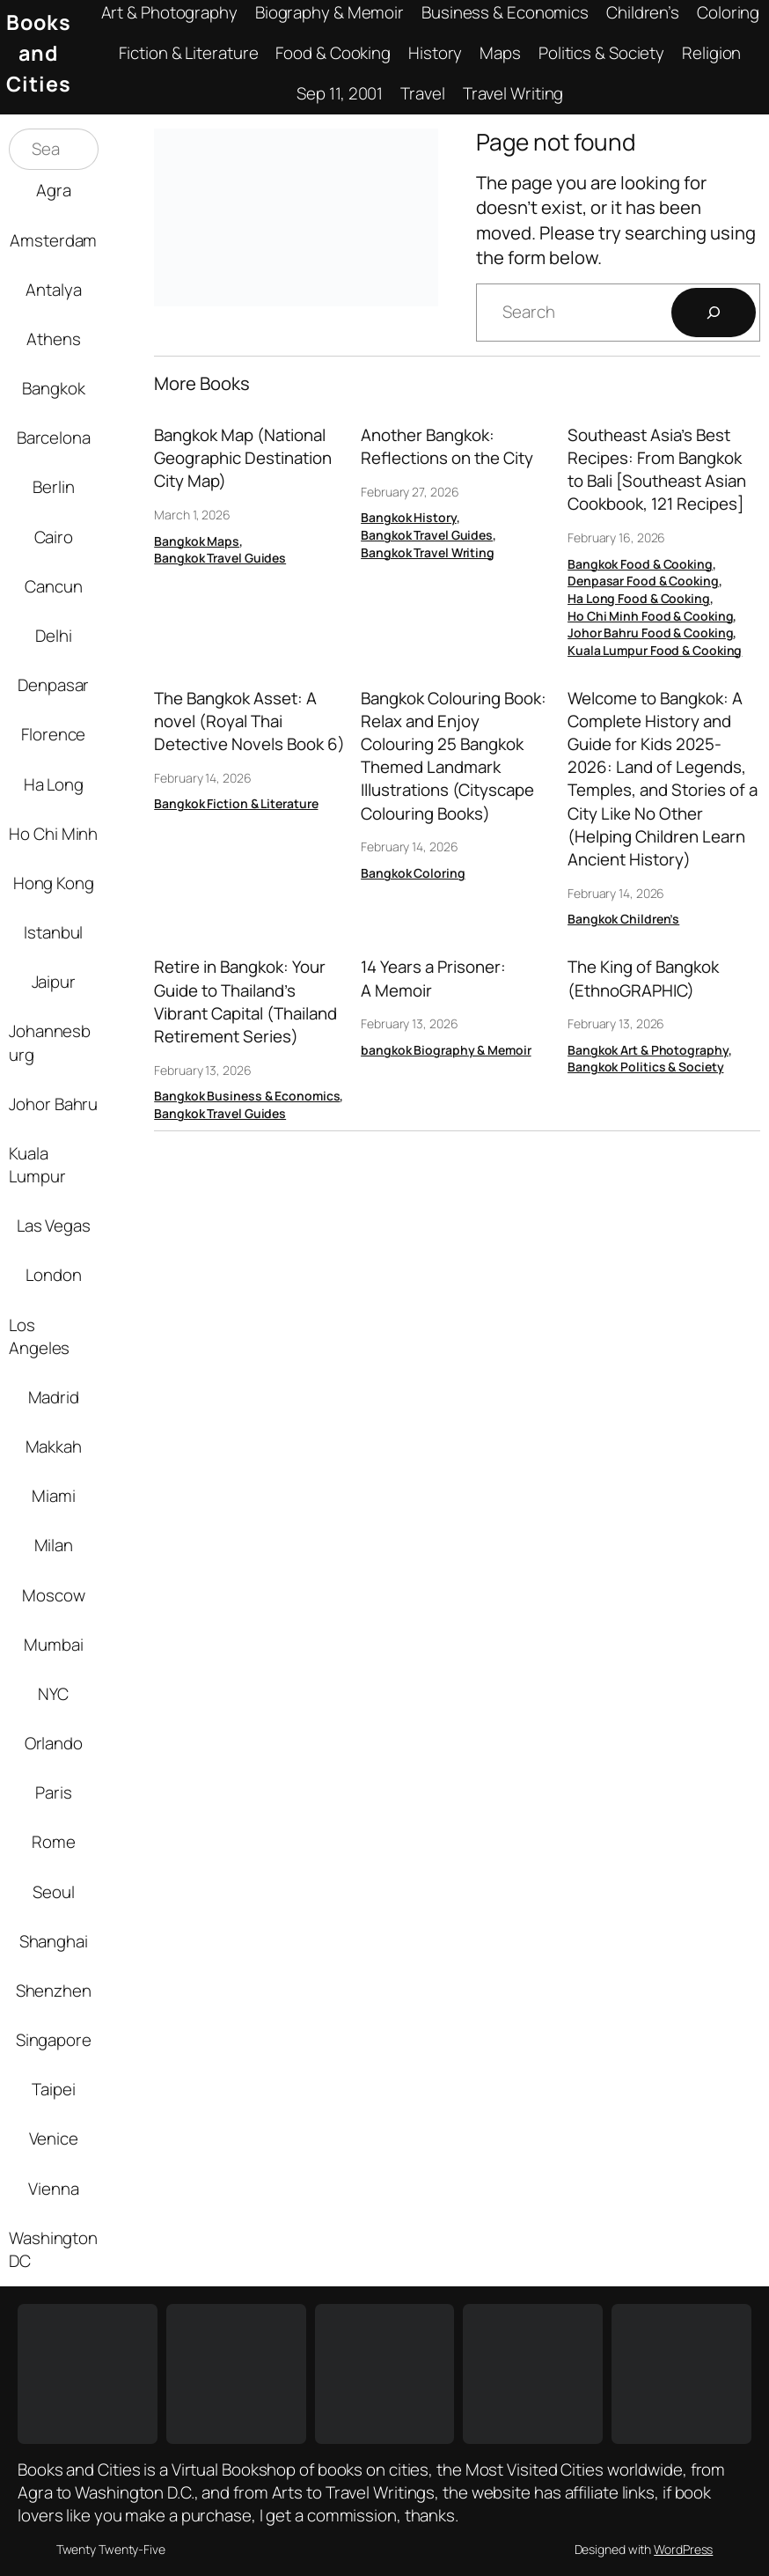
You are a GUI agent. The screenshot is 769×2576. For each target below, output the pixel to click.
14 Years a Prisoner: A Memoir (433, 978)
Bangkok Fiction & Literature (236, 803)
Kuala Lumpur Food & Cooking (655, 650)
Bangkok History (409, 517)
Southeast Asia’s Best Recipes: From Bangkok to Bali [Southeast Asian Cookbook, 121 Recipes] (657, 469)
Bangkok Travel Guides (220, 557)
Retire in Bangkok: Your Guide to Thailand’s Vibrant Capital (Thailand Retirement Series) (245, 1001)
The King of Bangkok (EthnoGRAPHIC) (643, 978)
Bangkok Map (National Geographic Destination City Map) (243, 457)
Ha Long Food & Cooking (639, 598)
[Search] (713, 312)
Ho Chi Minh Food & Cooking (650, 615)
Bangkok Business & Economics (247, 1095)
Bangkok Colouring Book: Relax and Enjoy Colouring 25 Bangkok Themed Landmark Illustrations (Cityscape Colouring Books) (453, 756)
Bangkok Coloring (413, 873)
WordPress (683, 2549)
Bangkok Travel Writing (427, 552)
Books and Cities (38, 53)
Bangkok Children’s (623, 918)
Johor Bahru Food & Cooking (650, 632)
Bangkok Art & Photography (648, 1049)
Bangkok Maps (196, 541)
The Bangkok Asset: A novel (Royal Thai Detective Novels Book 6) (249, 721)
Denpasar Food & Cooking (643, 580)
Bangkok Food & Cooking (640, 564)
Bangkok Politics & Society (645, 1066)
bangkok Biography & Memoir (446, 1049)
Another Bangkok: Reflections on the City (447, 446)
